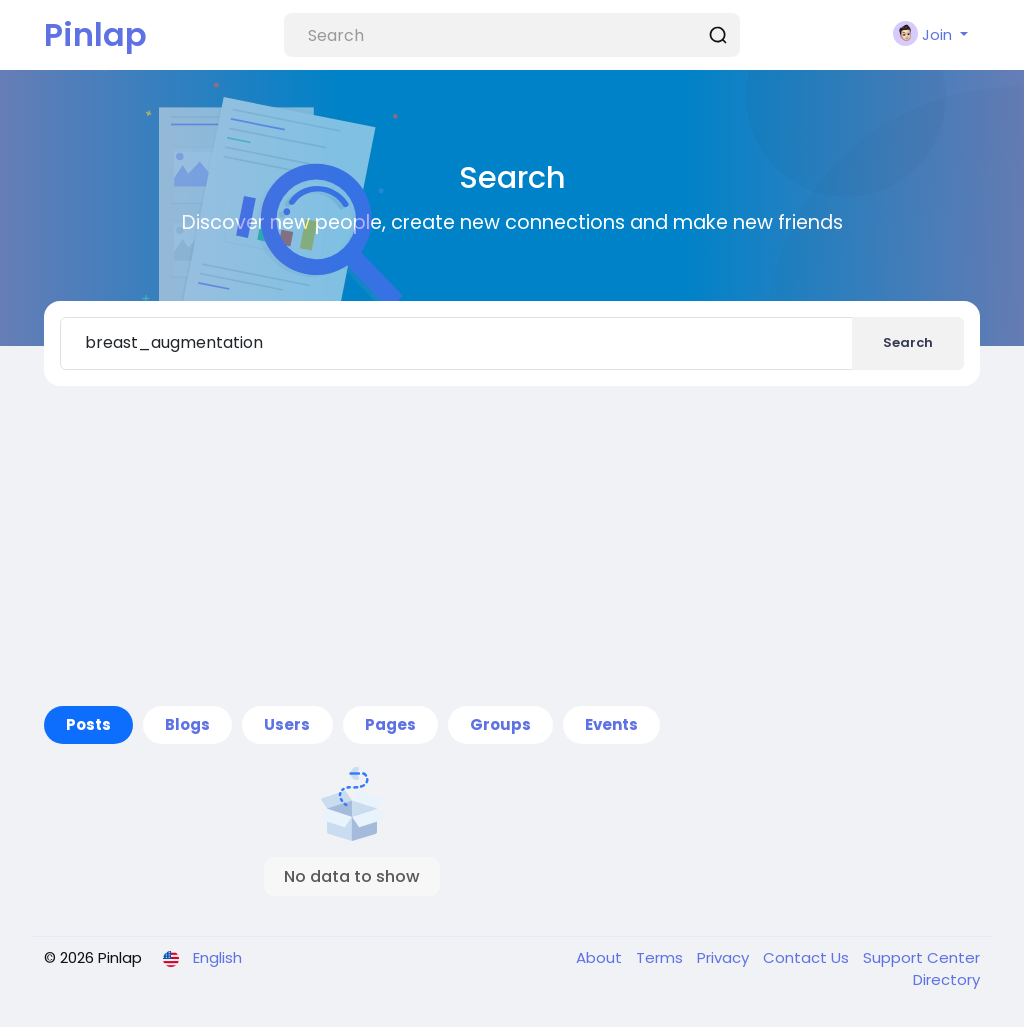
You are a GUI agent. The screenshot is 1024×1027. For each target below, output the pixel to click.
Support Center (921, 957)
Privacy (725, 957)
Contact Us (808, 957)
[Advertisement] (512, 546)
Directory (946, 979)
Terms (661, 957)
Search (908, 342)
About (601, 957)
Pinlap (95, 34)
